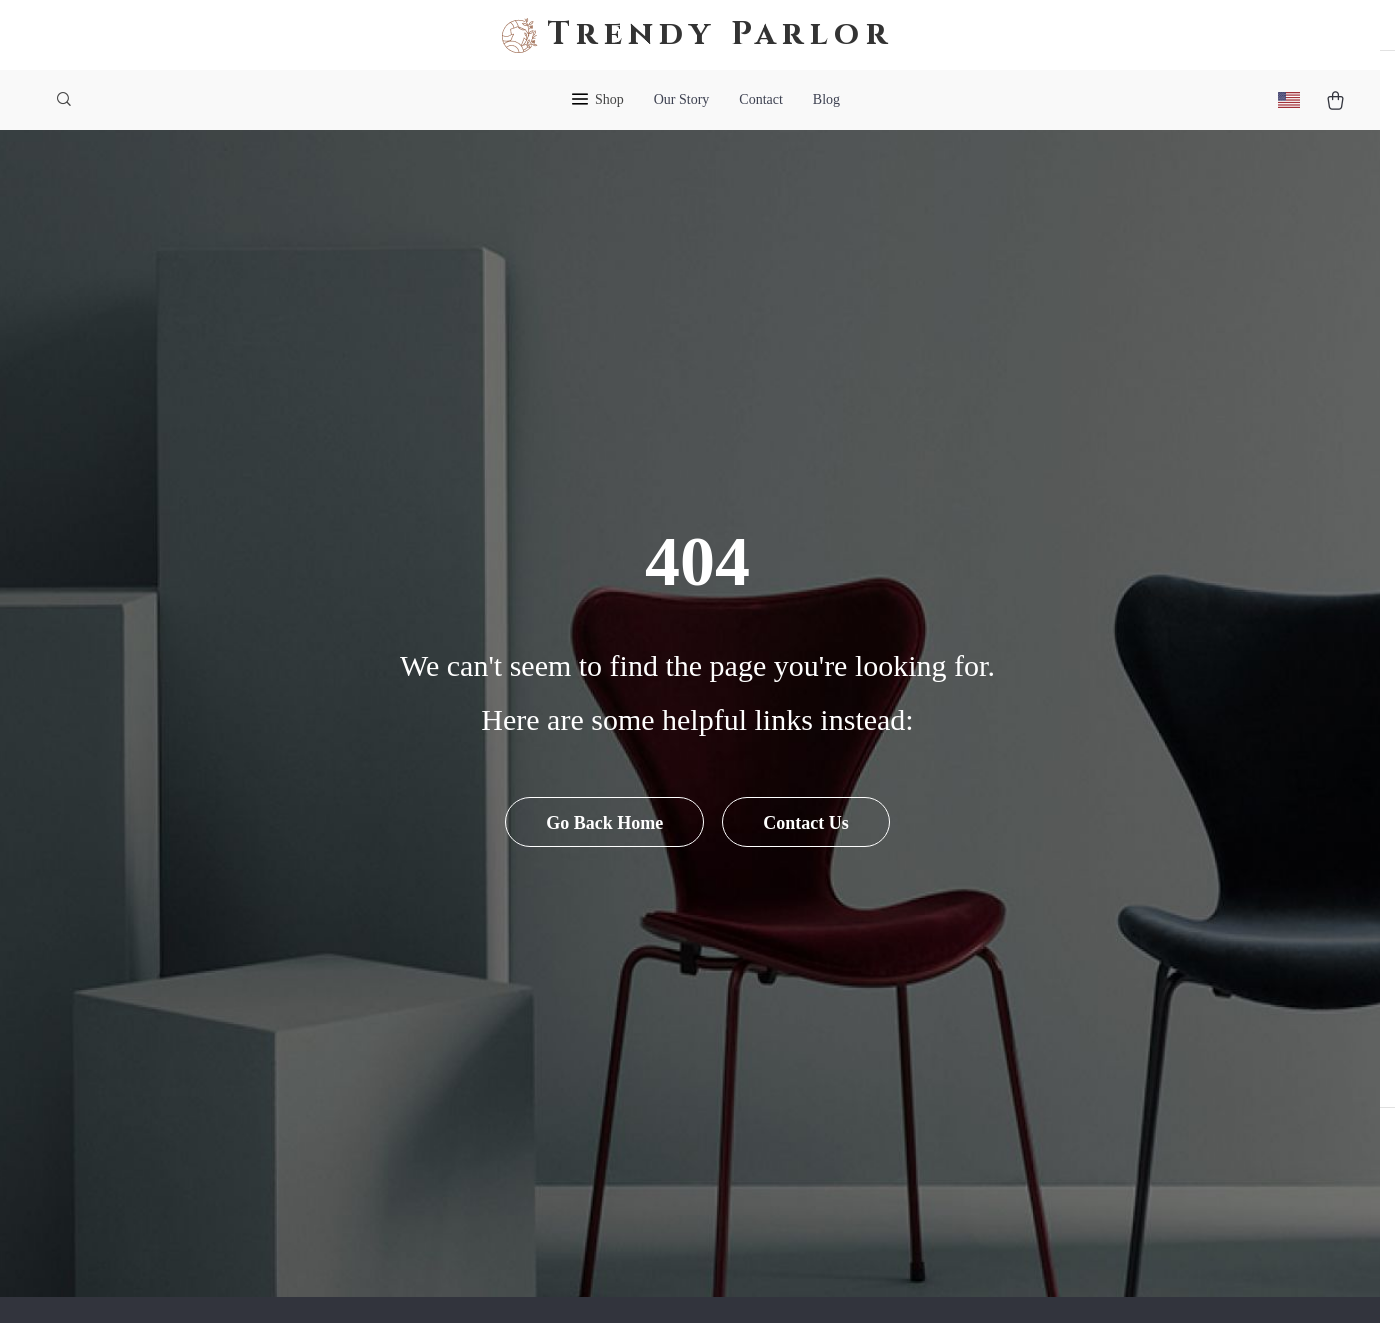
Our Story (682, 99)
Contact (761, 99)
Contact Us (807, 864)
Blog (826, 99)
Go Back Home (603, 864)
